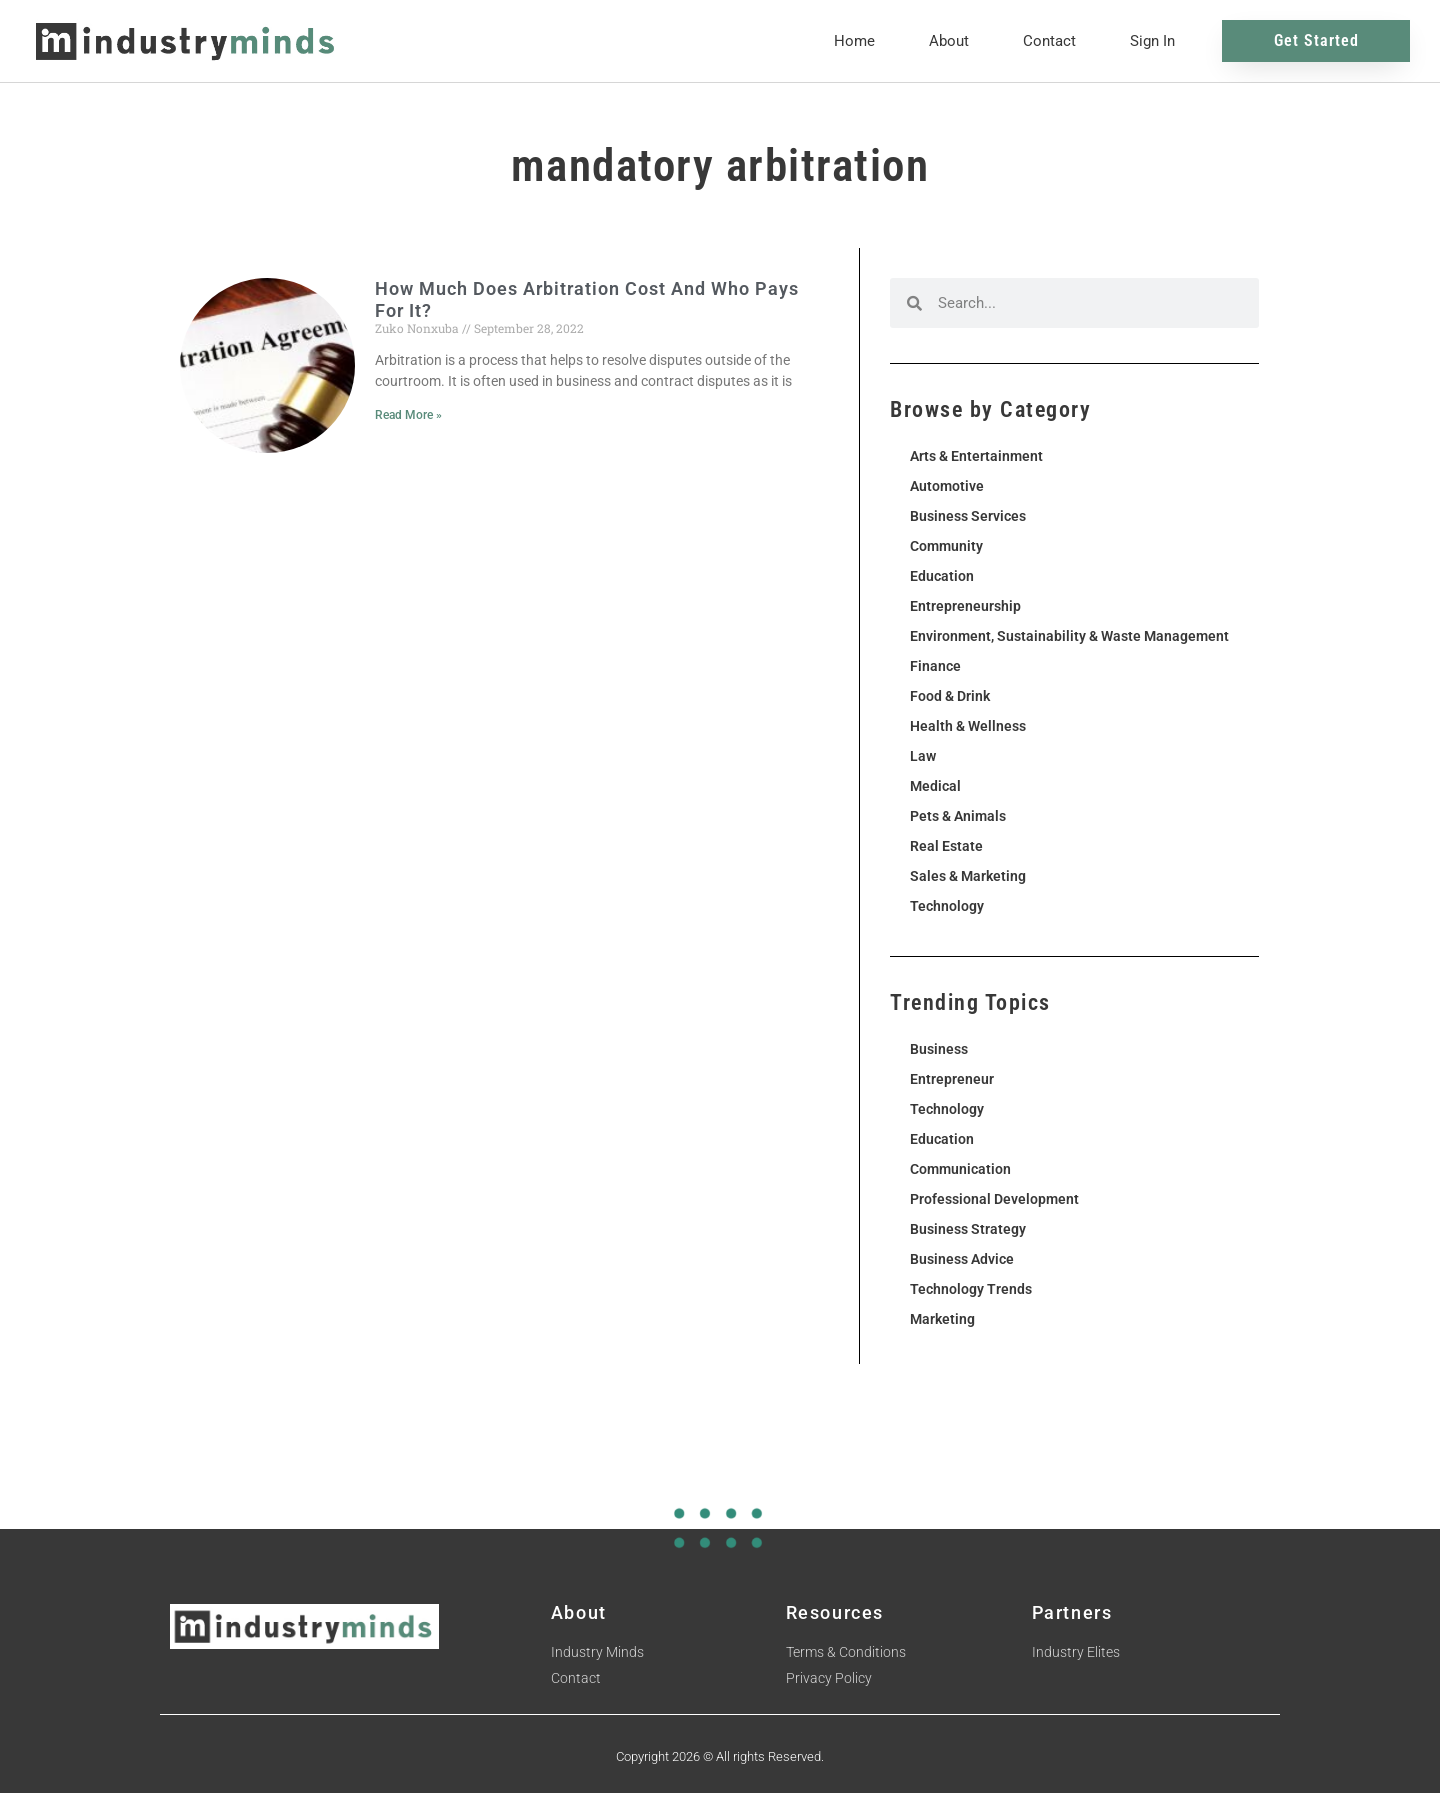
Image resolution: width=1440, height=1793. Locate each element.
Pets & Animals (958, 816)
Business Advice (962, 1259)
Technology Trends (971, 1289)
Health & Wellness (968, 726)
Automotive (947, 486)
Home (854, 41)
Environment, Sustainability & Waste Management (1069, 636)
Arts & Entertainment (976, 456)
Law (923, 756)
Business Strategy (968, 1229)
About (949, 41)
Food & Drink (950, 696)
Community (946, 546)
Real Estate (946, 846)
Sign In (1152, 41)
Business (939, 1049)
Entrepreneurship (965, 606)
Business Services (968, 516)
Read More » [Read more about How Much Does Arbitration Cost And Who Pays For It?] (408, 415)
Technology (947, 906)
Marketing (942, 1319)
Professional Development (994, 1199)
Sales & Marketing (968, 876)
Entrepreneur (952, 1079)
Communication (960, 1169)
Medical (935, 786)
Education (942, 576)
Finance (935, 666)
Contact (1049, 41)
